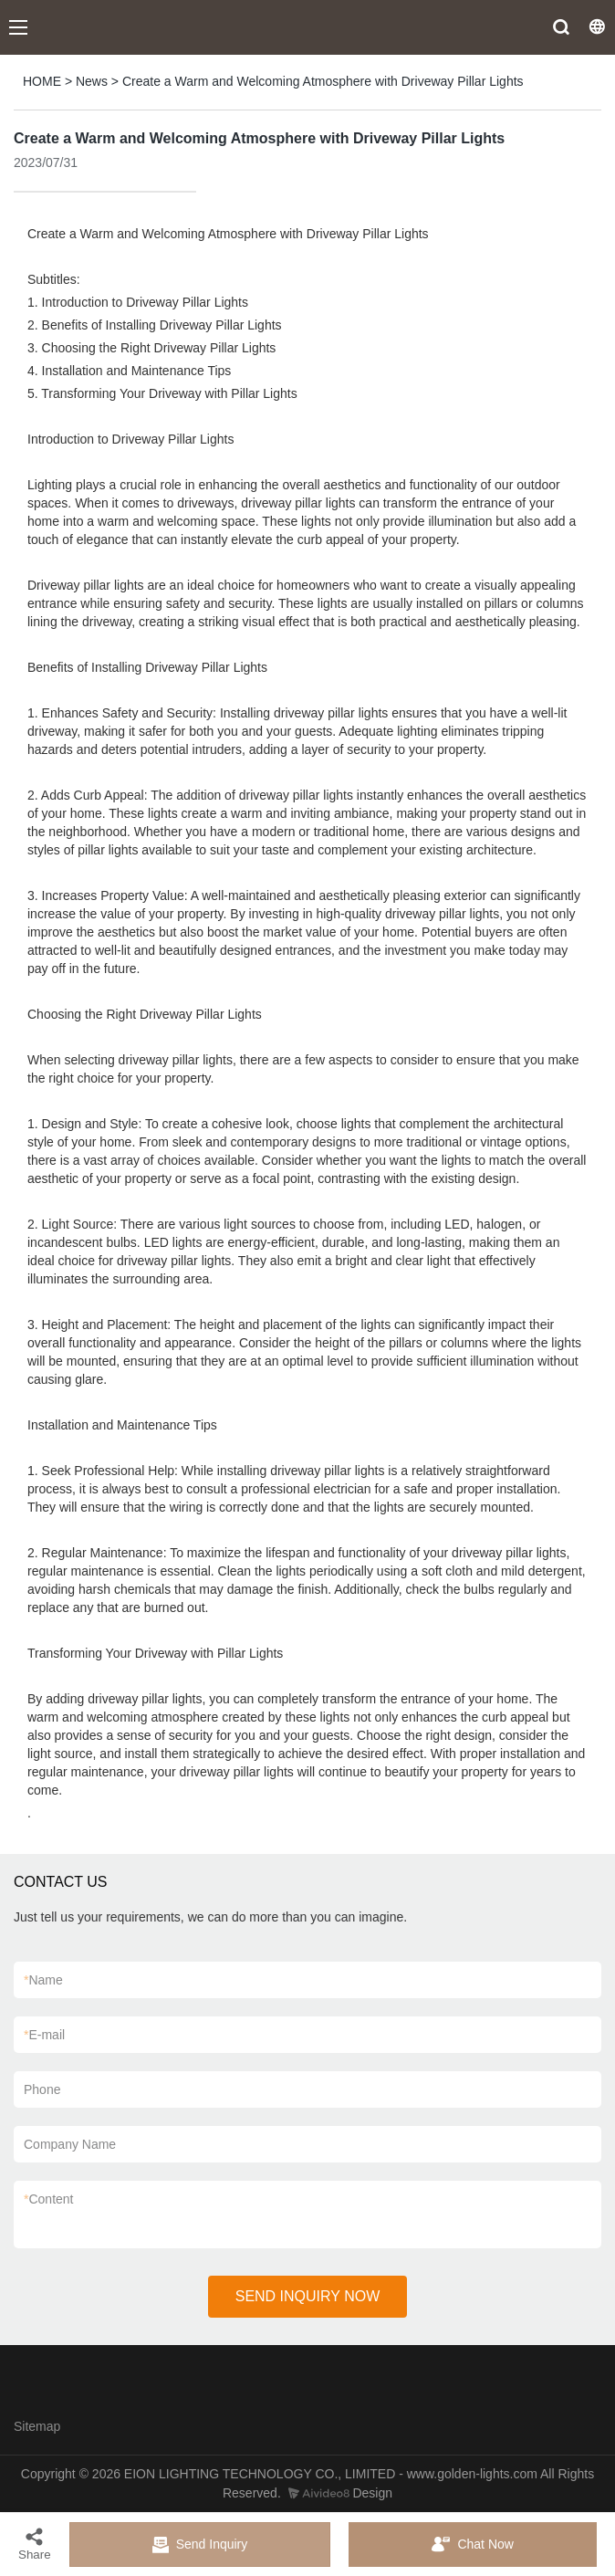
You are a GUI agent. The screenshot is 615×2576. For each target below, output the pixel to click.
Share (34, 2543)
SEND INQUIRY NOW (307, 2296)
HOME (42, 81)
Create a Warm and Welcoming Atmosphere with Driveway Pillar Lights (323, 81)
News (92, 81)
